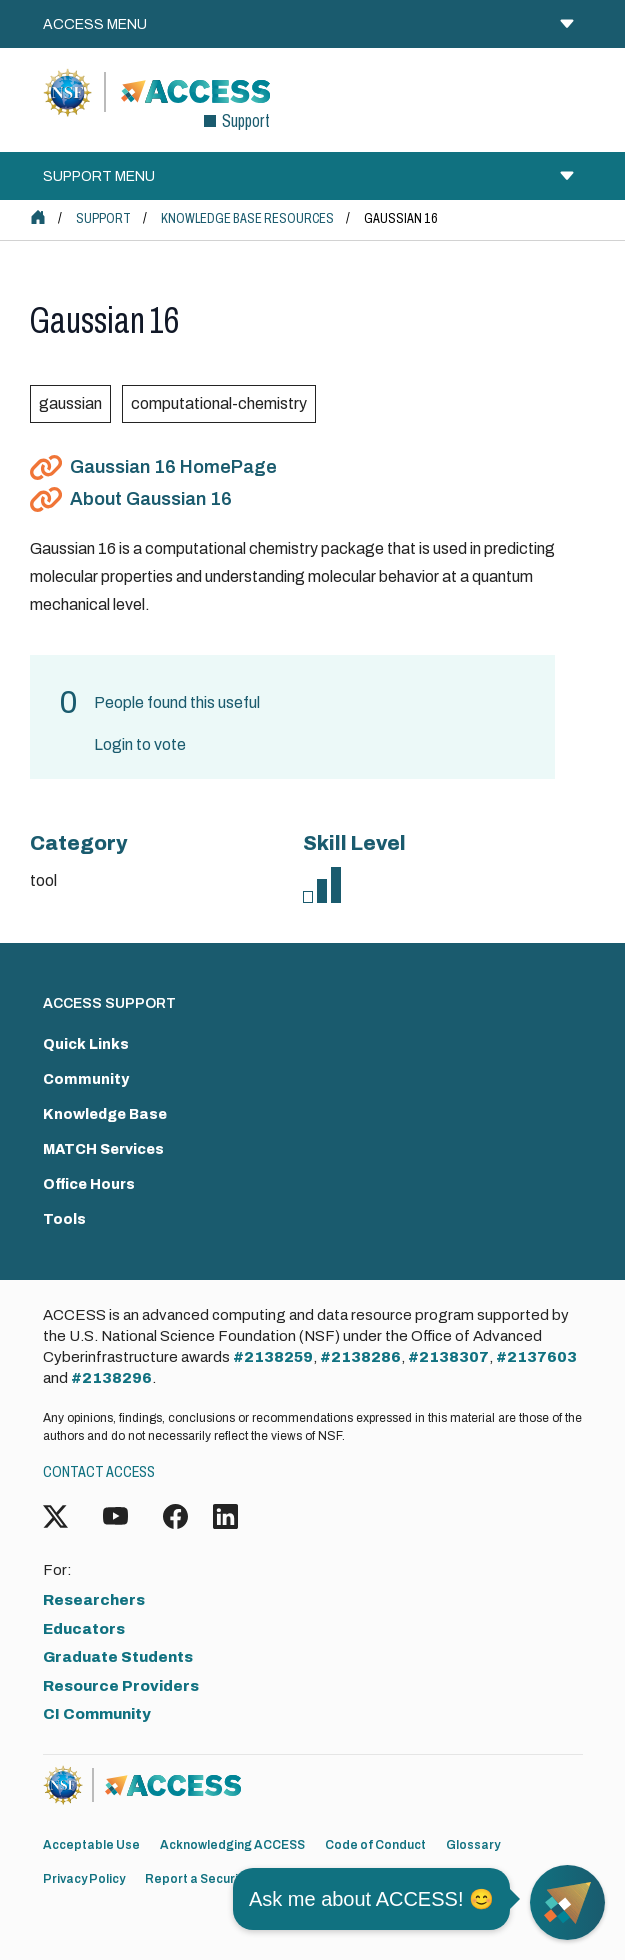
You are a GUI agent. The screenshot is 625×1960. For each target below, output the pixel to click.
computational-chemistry (219, 403)
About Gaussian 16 (151, 499)
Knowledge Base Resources (247, 218)
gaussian (70, 403)
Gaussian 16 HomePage (173, 467)
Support (103, 218)
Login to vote (140, 744)
